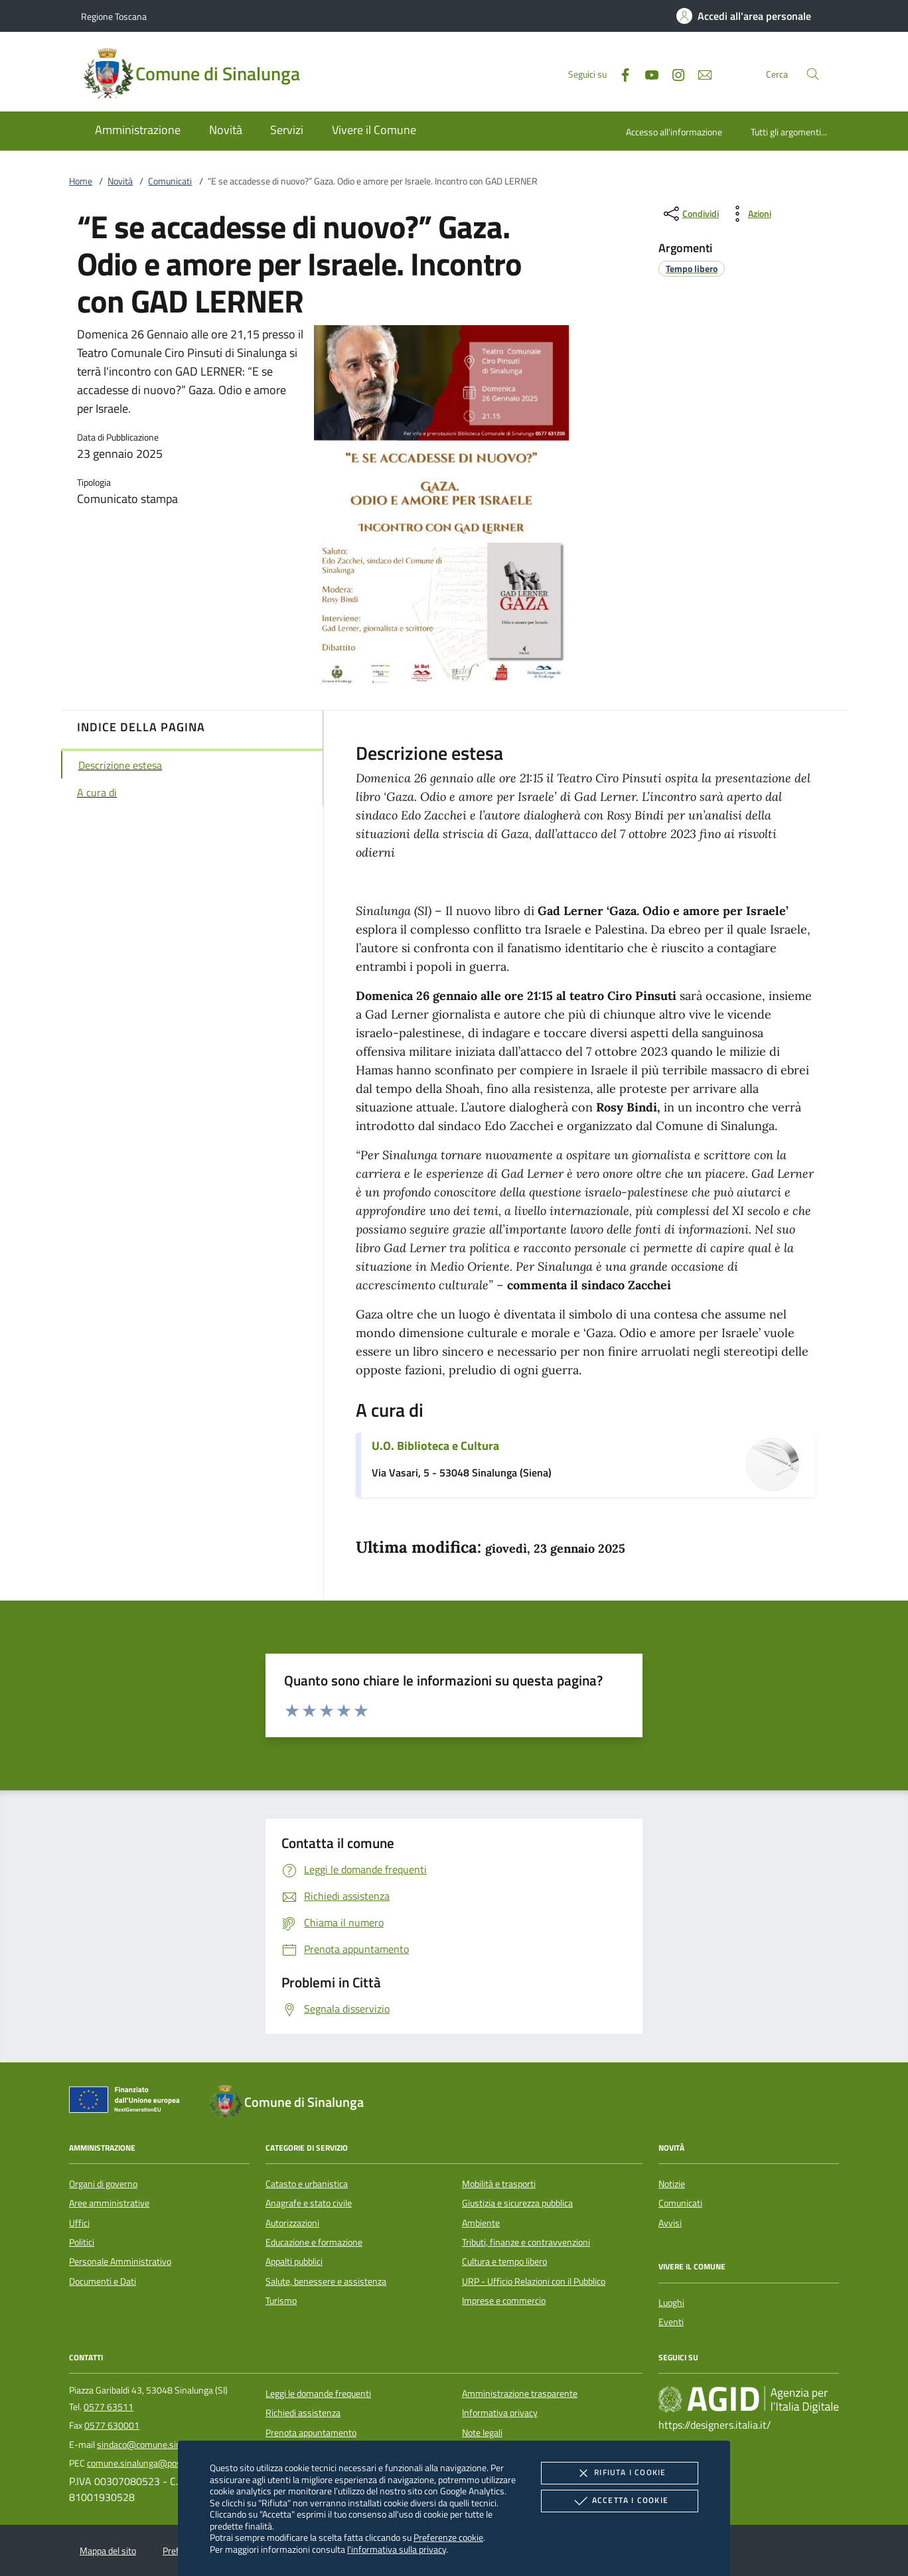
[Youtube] (646, 73)
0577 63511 (108, 2406)
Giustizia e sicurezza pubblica (517, 2203)
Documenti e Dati (102, 2281)
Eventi (671, 2322)
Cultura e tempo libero (504, 2261)
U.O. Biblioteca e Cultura (435, 1446)
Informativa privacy (500, 2412)
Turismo (281, 2300)
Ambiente (481, 2223)
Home (80, 181)
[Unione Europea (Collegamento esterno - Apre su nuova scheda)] (128, 2102)
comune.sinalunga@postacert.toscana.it (166, 2463)
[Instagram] (673, 73)
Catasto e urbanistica (306, 2184)
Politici (81, 2242)
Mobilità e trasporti (499, 2184)
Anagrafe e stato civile (308, 2203)
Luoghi (671, 2302)
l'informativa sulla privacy (396, 2549)
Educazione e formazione (313, 2242)
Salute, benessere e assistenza (325, 2281)
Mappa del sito (108, 2550)
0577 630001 (111, 2425)
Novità (120, 181)
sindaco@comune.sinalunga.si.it (160, 2444)
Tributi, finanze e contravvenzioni (526, 2242)
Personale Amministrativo (120, 2261)
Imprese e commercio (504, 2300)
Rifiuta (619, 2473)
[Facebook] (620, 73)
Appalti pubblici (294, 2261)
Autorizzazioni (292, 2223)
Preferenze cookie (448, 2537)
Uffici (79, 2223)
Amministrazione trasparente (519, 2393)
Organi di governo (103, 2184)
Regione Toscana (114, 16)
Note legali (482, 2432)
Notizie (671, 2184)
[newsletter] (699, 73)
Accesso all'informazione (674, 132)
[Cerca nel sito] (812, 74)
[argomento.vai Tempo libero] (692, 268)
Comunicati (170, 181)
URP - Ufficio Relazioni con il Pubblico (533, 2281)
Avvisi (670, 2223)
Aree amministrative (109, 2203)
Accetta (619, 2501)
